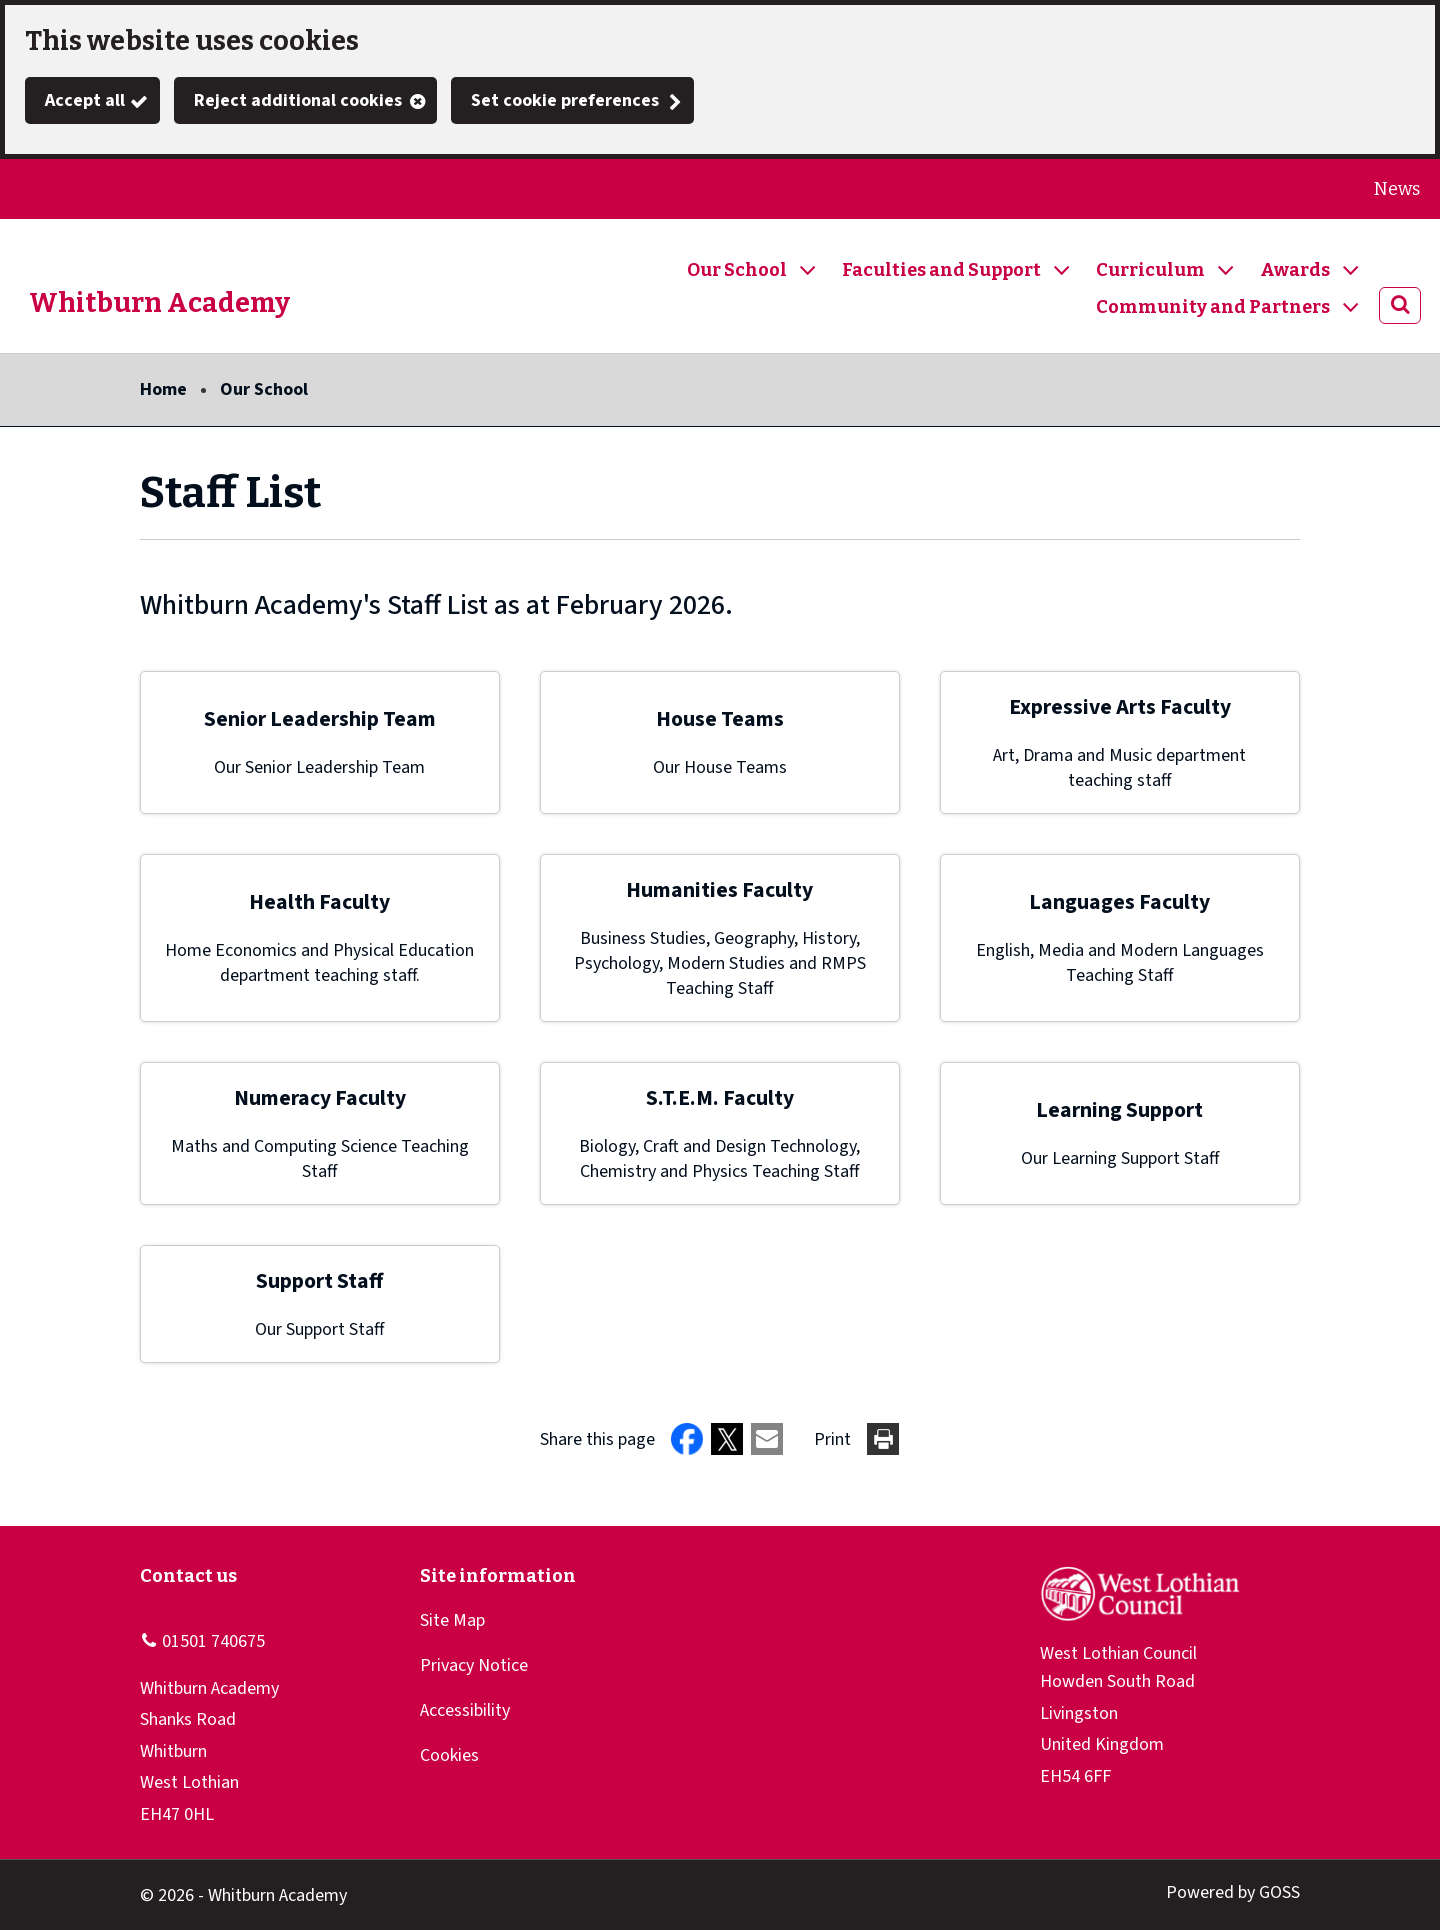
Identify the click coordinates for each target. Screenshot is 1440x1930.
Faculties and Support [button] (941, 270)
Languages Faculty (1119, 902)
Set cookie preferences (565, 100)
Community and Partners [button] (1213, 307)
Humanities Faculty (719, 890)
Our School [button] (737, 270)
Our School (264, 389)
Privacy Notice (474, 1665)
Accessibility (465, 1710)
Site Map (452, 1620)
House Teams (720, 719)
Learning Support (1119, 1110)
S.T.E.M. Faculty (720, 1098)
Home (163, 389)
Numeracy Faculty (320, 1098)
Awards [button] (1295, 270)
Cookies (449, 1755)
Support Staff (319, 1281)
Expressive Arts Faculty (1120, 707)
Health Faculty (319, 902)
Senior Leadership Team (320, 719)
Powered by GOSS (1233, 1892)
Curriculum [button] (1150, 270)
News (1397, 189)
